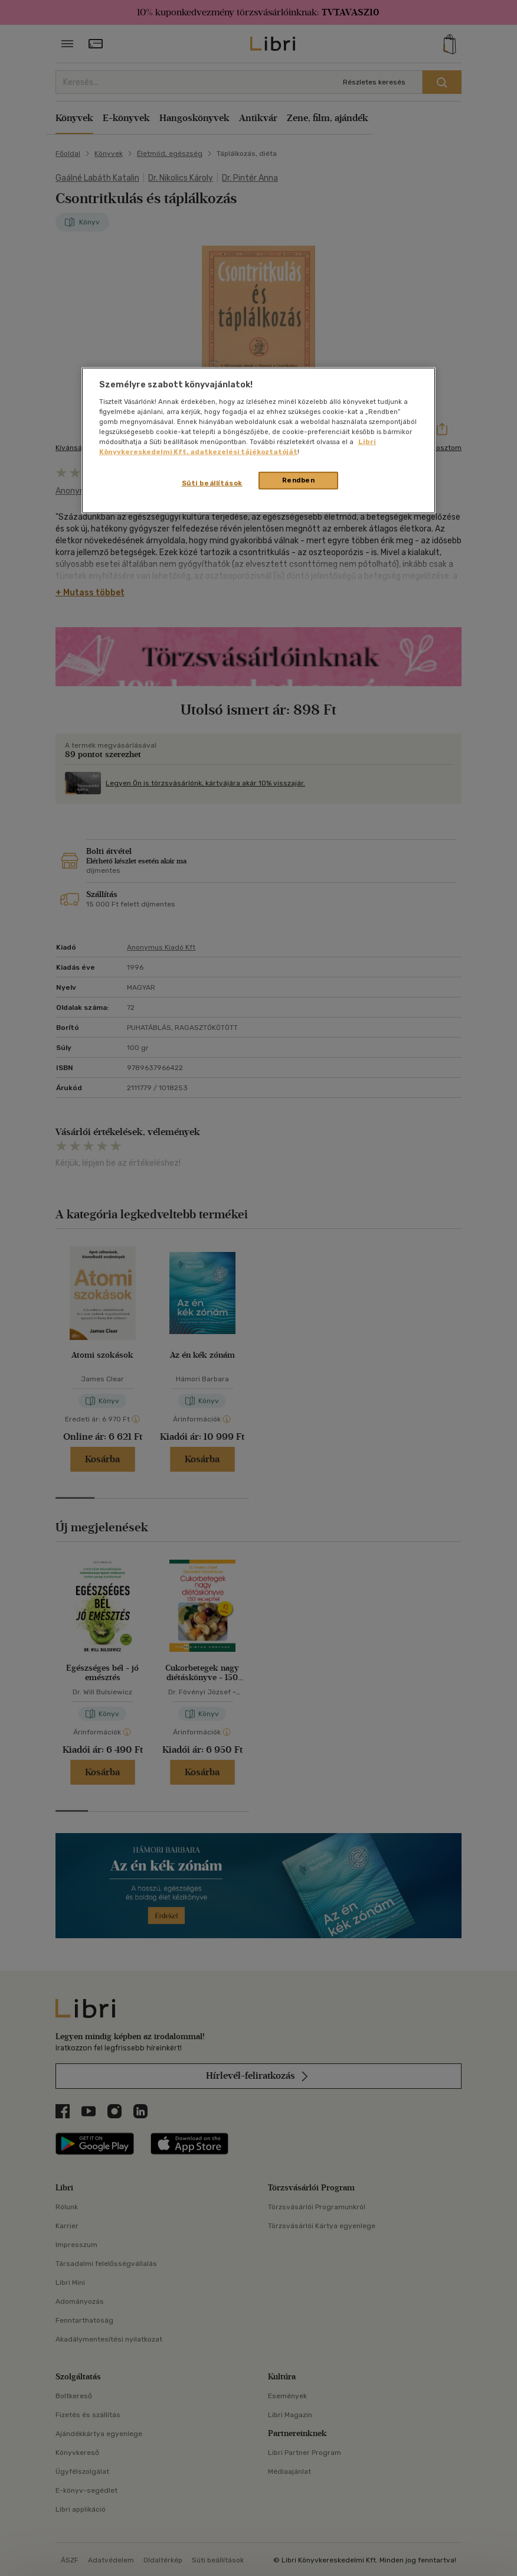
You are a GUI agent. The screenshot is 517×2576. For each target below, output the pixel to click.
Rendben (298, 480)
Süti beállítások (212, 483)
